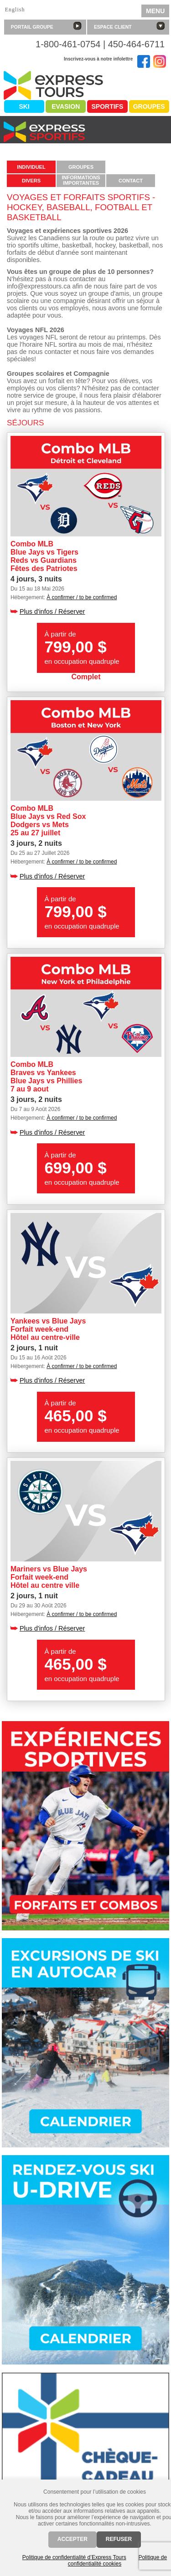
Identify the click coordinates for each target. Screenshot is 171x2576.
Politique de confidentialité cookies (117, 2560)
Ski (24, 106)
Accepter (72, 2539)
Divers (31, 180)
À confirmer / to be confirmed (82, 597)
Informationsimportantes (81, 180)
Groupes (149, 106)
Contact (131, 180)
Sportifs (107, 106)
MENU (155, 11)
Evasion (66, 106)
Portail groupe (46, 26)
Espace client (129, 26)
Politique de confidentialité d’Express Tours (74, 2557)
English (15, 9)
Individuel (31, 167)
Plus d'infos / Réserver (52, 611)
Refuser (119, 2539)
